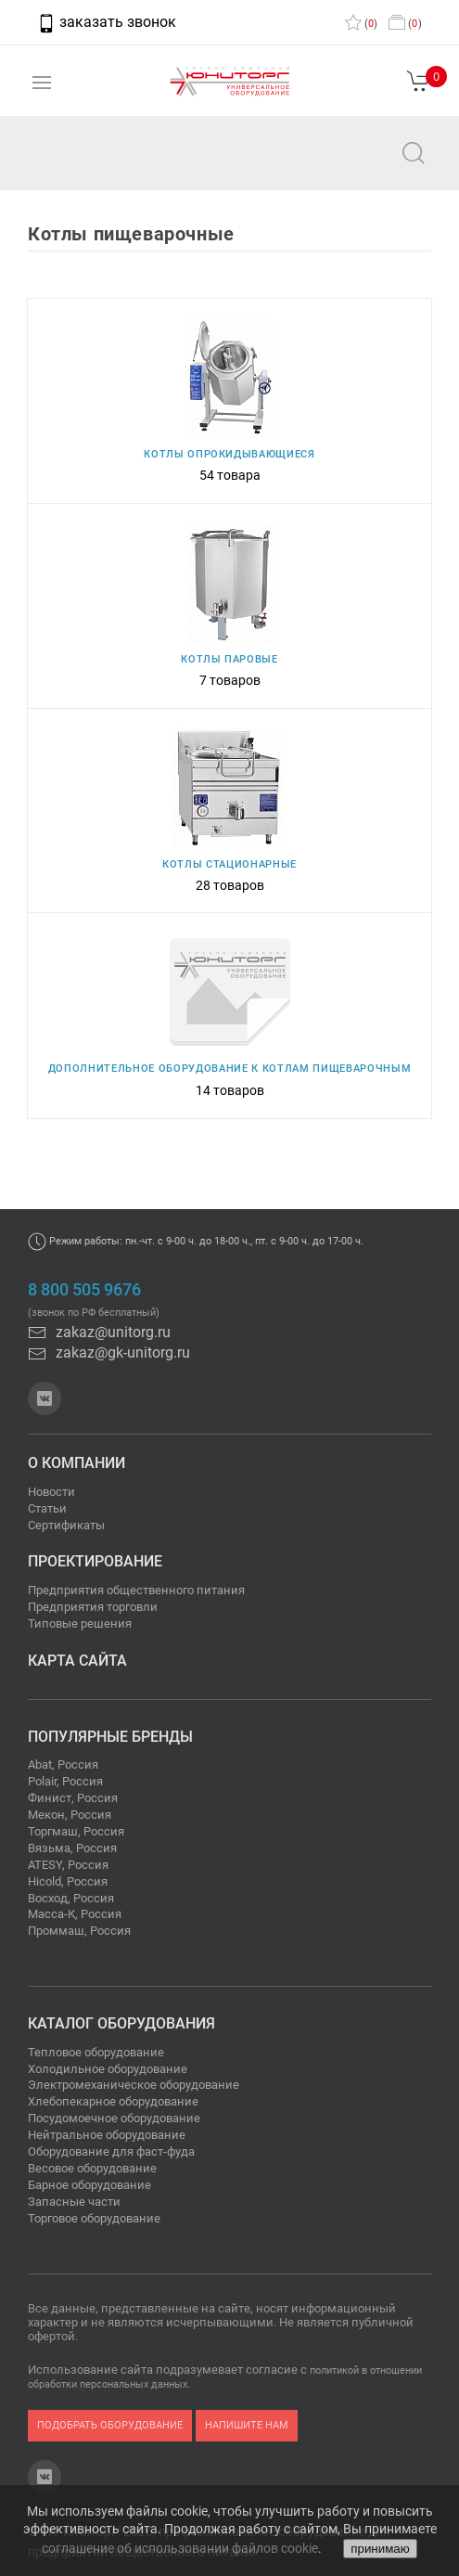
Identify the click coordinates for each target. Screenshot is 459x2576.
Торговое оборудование (94, 2218)
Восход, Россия (71, 1898)
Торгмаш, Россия (76, 1831)
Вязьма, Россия (72, 1848)
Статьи (47, 1508)
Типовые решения (80, 1623)
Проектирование (95, 1561)
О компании (76, 1463)
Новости (51, 1492)
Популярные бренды (110, 1736)
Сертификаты (66, 1525)
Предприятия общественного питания (136, 1590)
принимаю (380, 2549)
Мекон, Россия (69, 1815)
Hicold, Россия (68, 1881)
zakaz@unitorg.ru (107, 165)
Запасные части (74, 2202)
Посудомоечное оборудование (114, 2118)
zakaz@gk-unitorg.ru (109, 1352)
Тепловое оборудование (96, 2052)
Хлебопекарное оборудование (113, 2101)
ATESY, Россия (68, 1865)
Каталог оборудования (121, 2023)
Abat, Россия (63, 1764)
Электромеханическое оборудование (133, 2085)
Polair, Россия (65, 1781)
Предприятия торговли (93, 1607)
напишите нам (246, 2425)
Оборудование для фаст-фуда (111, 2151)
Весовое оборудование (92, 2168)
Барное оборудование (89, 2185)
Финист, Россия (73, 1798)
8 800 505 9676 (84, 1290)
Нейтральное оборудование (106, 2135)
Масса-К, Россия (74, 1914)
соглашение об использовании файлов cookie (180, 2548)
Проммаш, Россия (79, 1931)
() (361, 24)
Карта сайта (77, 1660)
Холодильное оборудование (107, 2069)
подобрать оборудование (110, 2425)
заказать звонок (106, 22)
